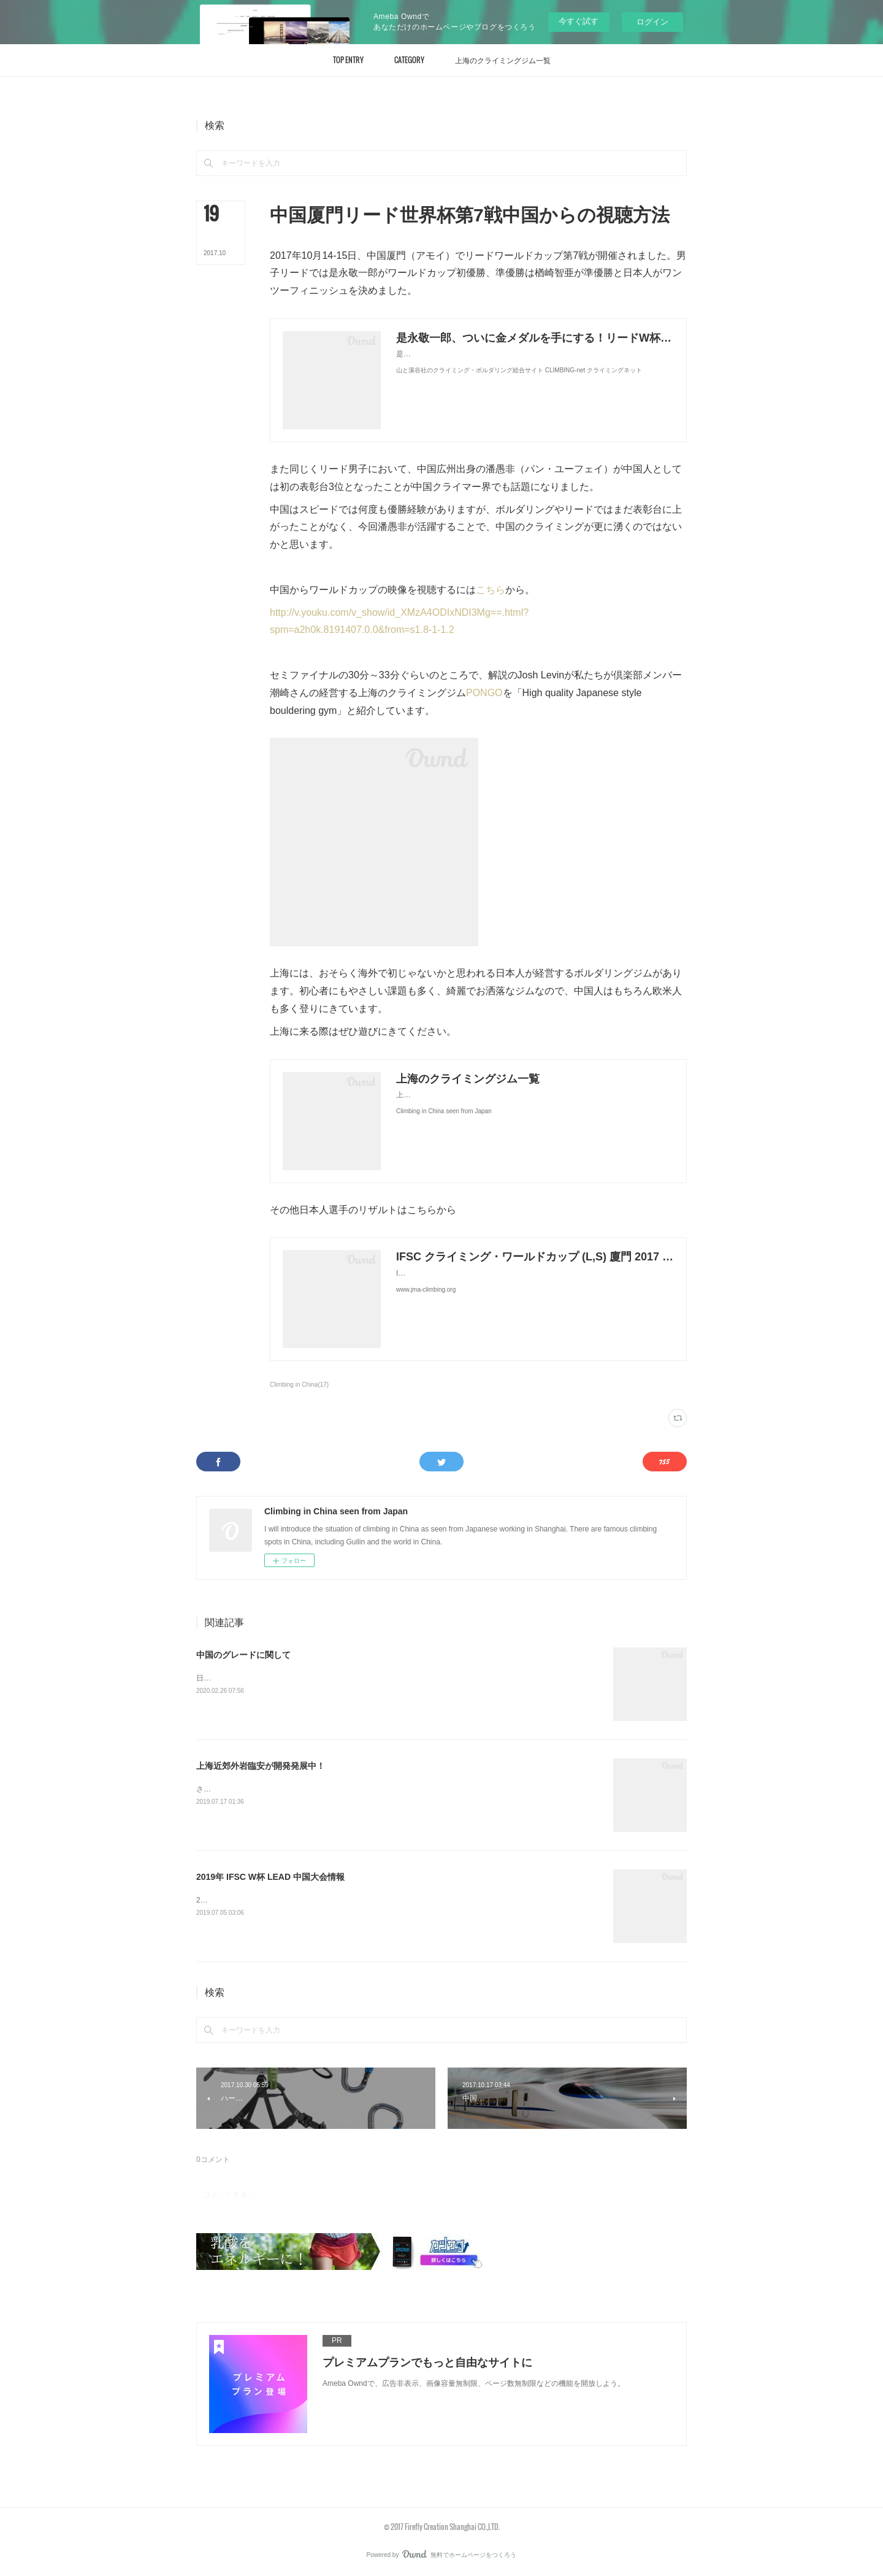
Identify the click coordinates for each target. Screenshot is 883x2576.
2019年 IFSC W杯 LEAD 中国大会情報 (270, 1877)
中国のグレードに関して (243, 1655)
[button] (348, 60)
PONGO (484, 693)
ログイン (652, 21)
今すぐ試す (578, 21)
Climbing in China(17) (299, 1384)
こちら (490, 590)
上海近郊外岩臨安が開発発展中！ (260, 1766)
